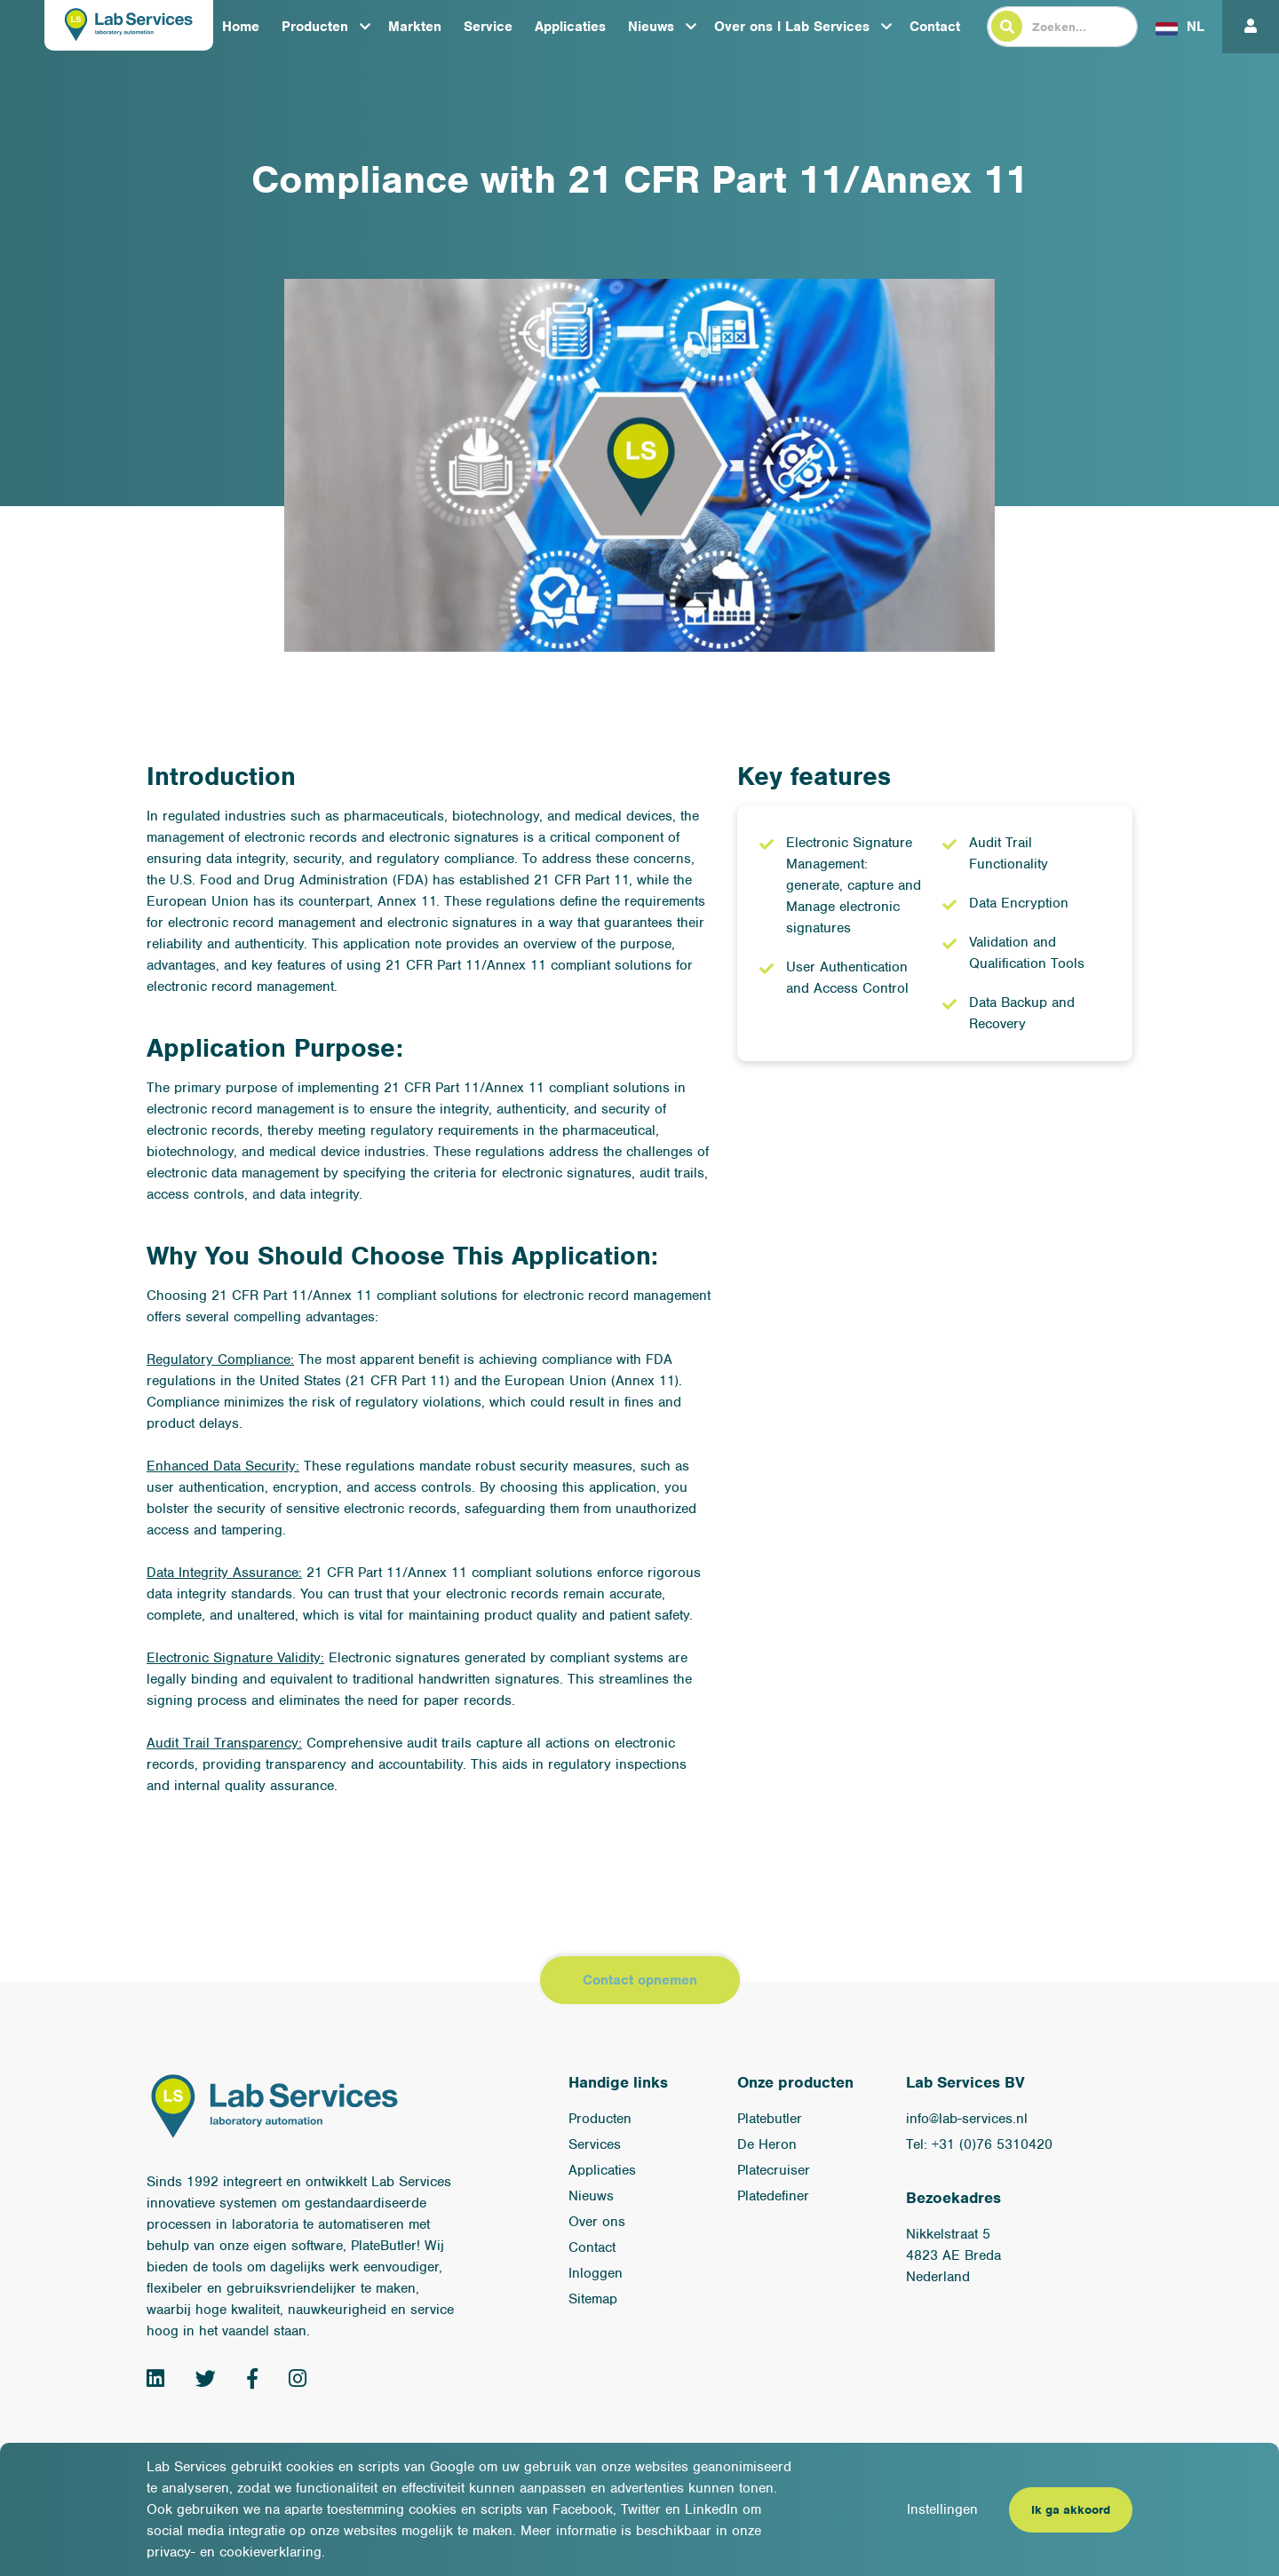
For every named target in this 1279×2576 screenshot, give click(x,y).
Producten (315, 27)
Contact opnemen (640, 1980)
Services (594, 2144)
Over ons (596, 2222)
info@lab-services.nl (967, 2119)
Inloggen (595, 2273)
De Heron (767, 2144)
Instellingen (942, 2509)
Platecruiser (773, 2170)
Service (488, 27)
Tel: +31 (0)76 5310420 (979, 2144)
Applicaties (570, 27)
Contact (935, 27)
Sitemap (592, 2299)
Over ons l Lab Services (792, 27)
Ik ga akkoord (1070, 2509)
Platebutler (769, 2119)
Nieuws (651, 27)
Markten (414, 27)
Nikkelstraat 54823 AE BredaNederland (953, 2255)
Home (240, 27)
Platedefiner (773, 2196)
